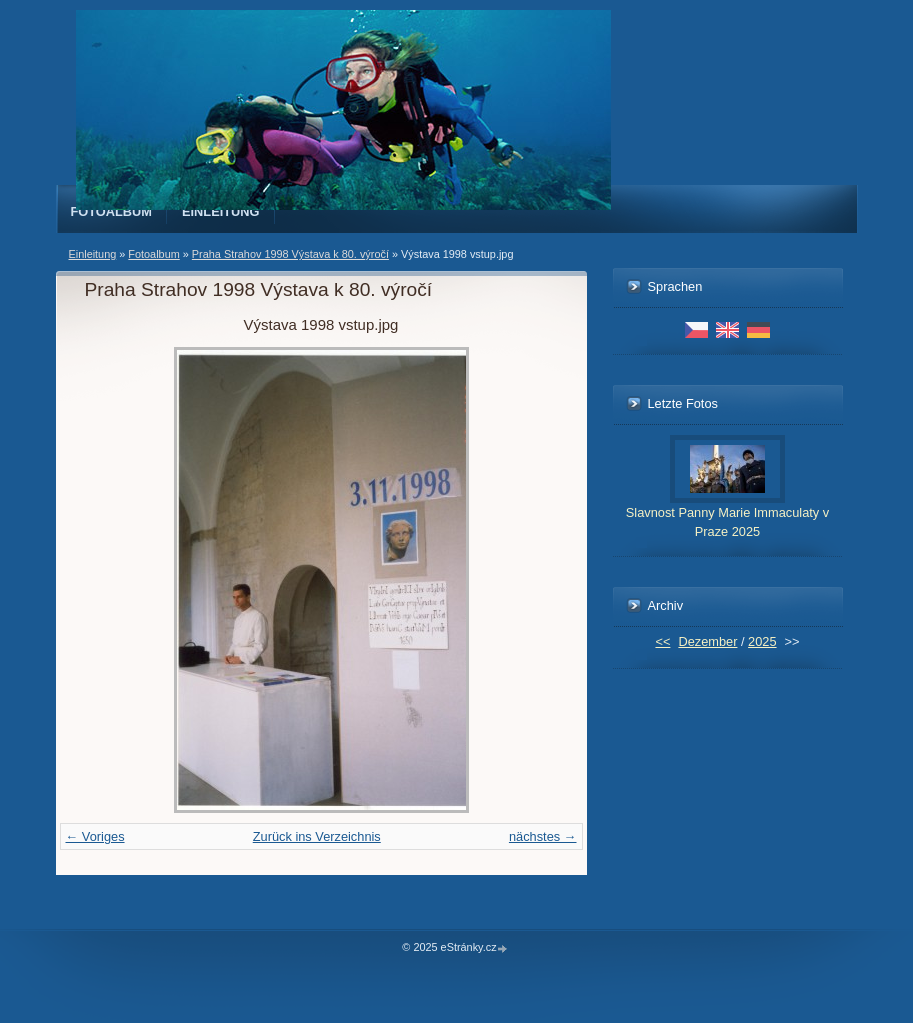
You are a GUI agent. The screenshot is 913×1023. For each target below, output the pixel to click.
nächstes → (543, 836)
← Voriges (95, 836)
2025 (762, 641)
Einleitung (221, 211)
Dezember (707, 641)
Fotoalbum (112, 211)
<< (662, 641)
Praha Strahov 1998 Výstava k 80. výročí (290, 254)
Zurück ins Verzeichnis (317, 836)
